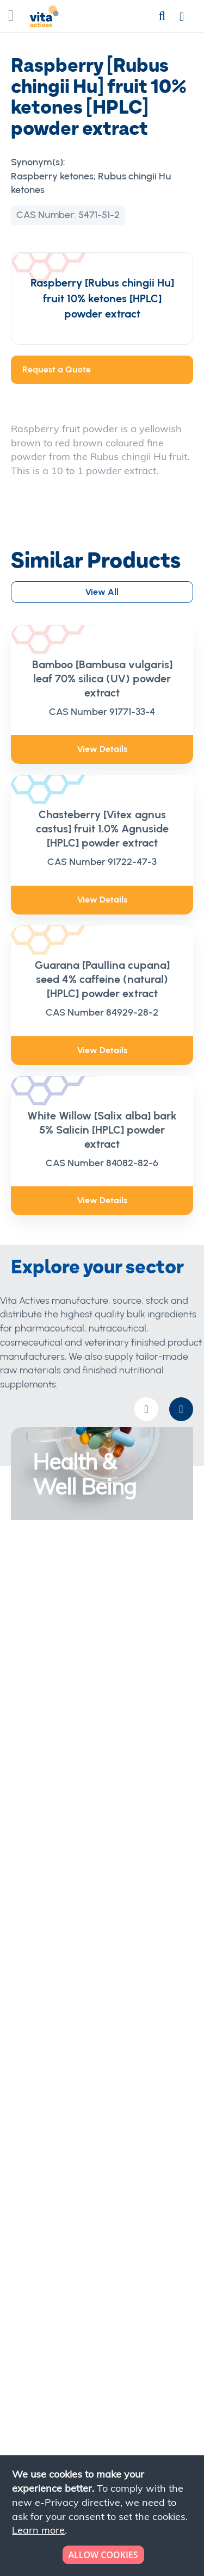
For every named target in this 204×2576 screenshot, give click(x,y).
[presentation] (181, 1409)
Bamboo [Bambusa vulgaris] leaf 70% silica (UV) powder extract (102, 678)
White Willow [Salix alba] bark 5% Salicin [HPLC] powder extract (102, 1129)
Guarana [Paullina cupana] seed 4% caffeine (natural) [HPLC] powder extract (102, 979)
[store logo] (44, 18)
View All (102, 592)
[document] (103, 2515)
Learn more (38, 2530)
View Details (102, 749)
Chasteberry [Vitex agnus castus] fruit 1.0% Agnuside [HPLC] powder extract (102, 828)
